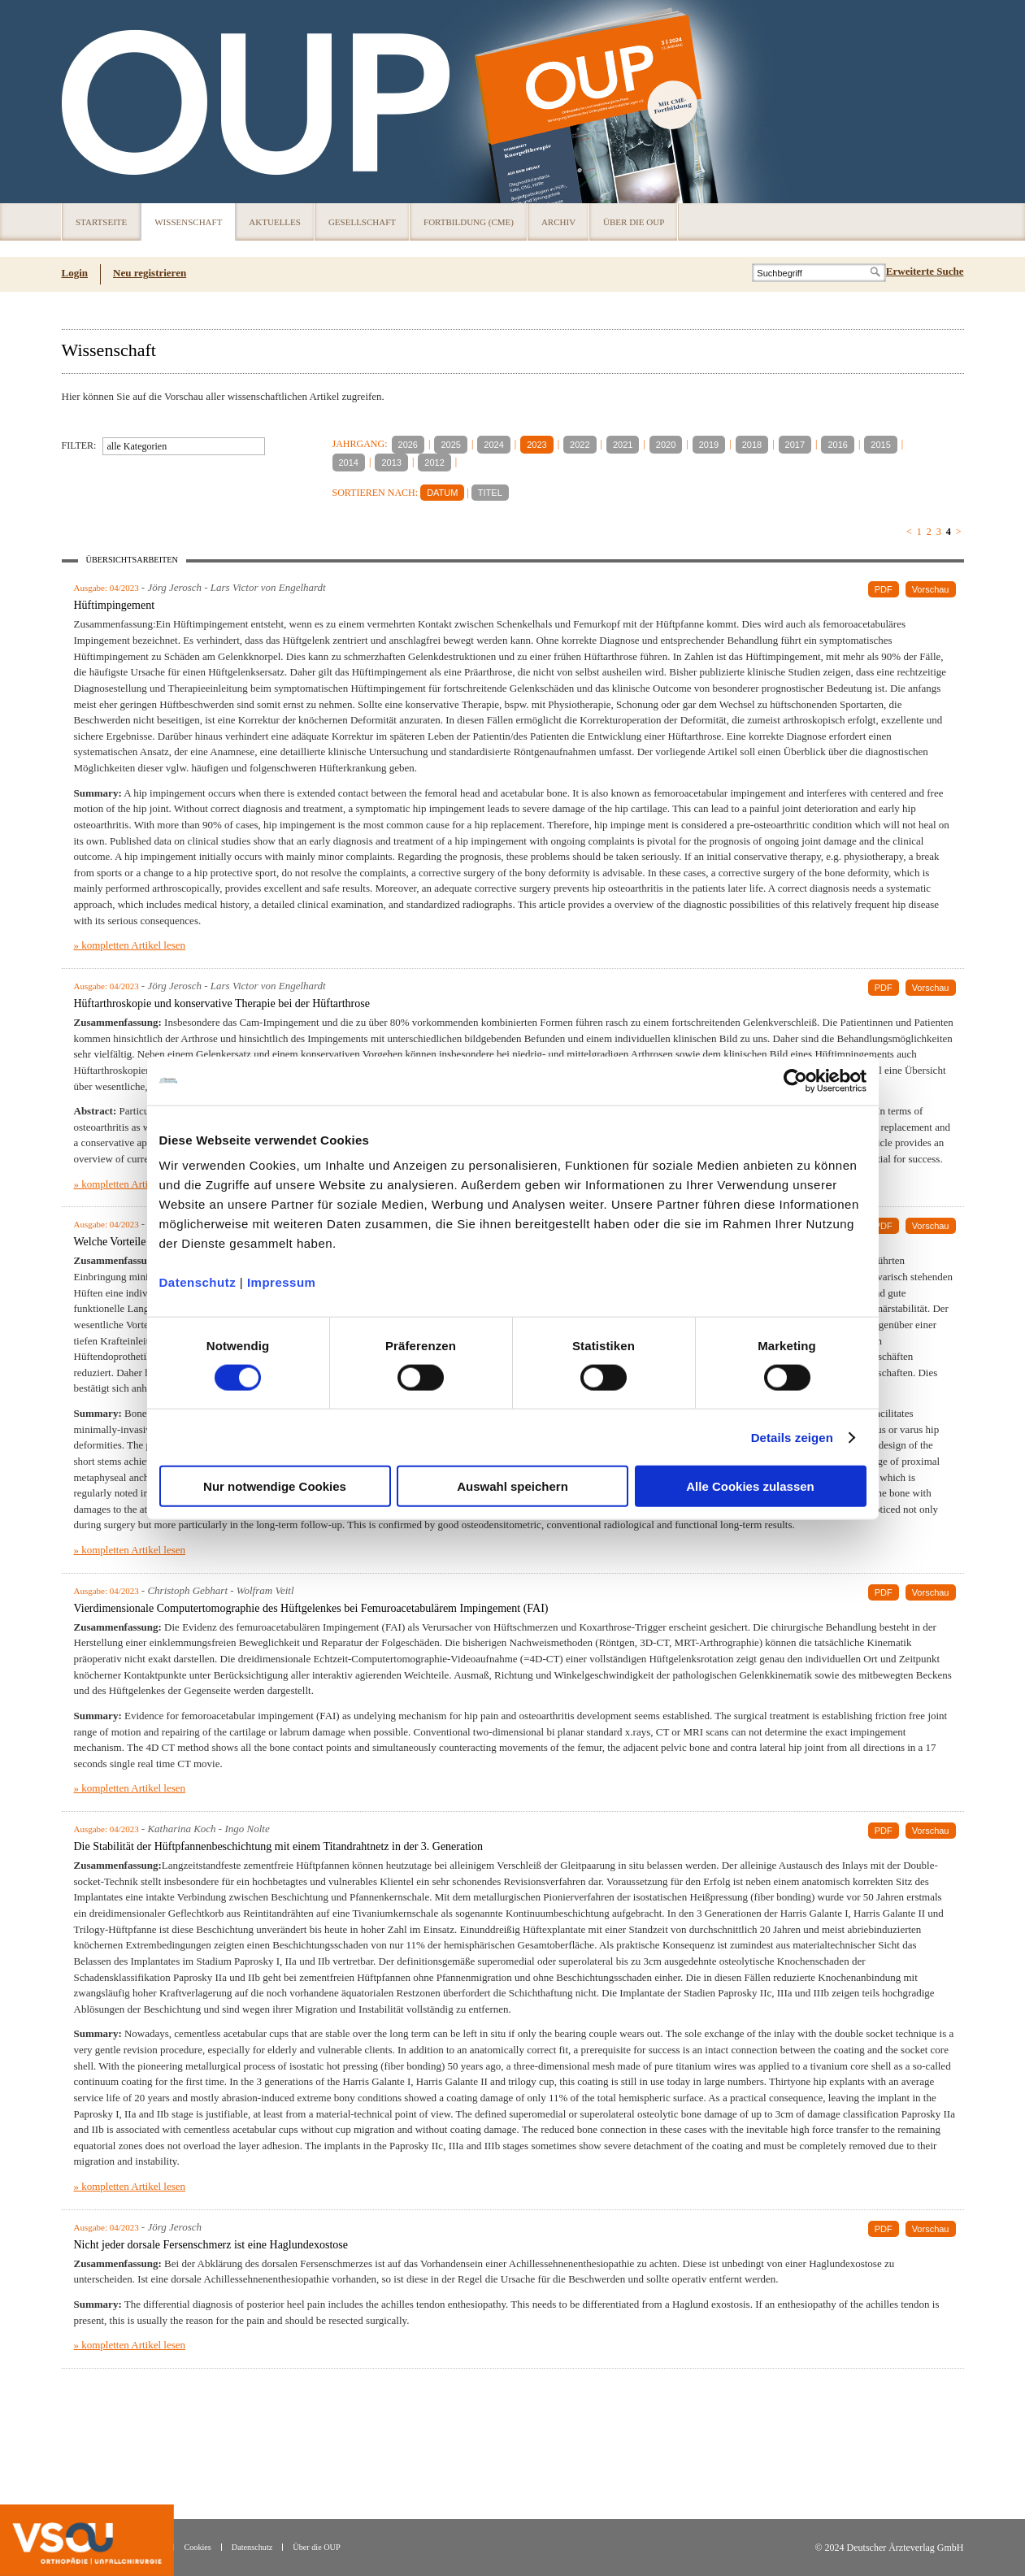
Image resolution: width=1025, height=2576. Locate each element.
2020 (665, 445)
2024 (493, 445)
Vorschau (930, 589)
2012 (434, 462)
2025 (450, 445)
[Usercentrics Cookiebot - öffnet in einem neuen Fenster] (795, 1080)
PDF (884, 589)
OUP (81, 101)
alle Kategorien (137, 446)
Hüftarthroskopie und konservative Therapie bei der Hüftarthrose (222, 1003)
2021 (622, 445)
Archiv (558, 222)
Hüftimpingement (114, 605)
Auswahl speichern (512, 1486)
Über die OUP (633, 222)
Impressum (281, 1282)
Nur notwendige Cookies (274, 1486)
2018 (752, 445)
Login (75, 273)
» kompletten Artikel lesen (130, 945)
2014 (348, 462)
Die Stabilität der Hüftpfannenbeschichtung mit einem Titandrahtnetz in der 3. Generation (278, 1846)
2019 (709, 445)
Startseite (101, 222)
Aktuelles (275, 222)
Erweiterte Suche (925, 271)
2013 (391, 462)
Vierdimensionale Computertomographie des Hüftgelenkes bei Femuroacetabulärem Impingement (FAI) (311, 1608)
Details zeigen (792, 1437)
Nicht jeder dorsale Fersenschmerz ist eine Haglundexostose (211, 2245)
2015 (880, 445)
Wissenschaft (188, 222)
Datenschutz (198, 1282)
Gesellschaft (362, 222)
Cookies (197, 2547)
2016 (837, 445)
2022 (579, 445)
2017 (795, 445)
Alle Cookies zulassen (750, 1486)
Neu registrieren (149, 273)
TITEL (490, 492)
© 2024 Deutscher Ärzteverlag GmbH (888, 2547)
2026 (408, 445)
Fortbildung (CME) (468, 222)
